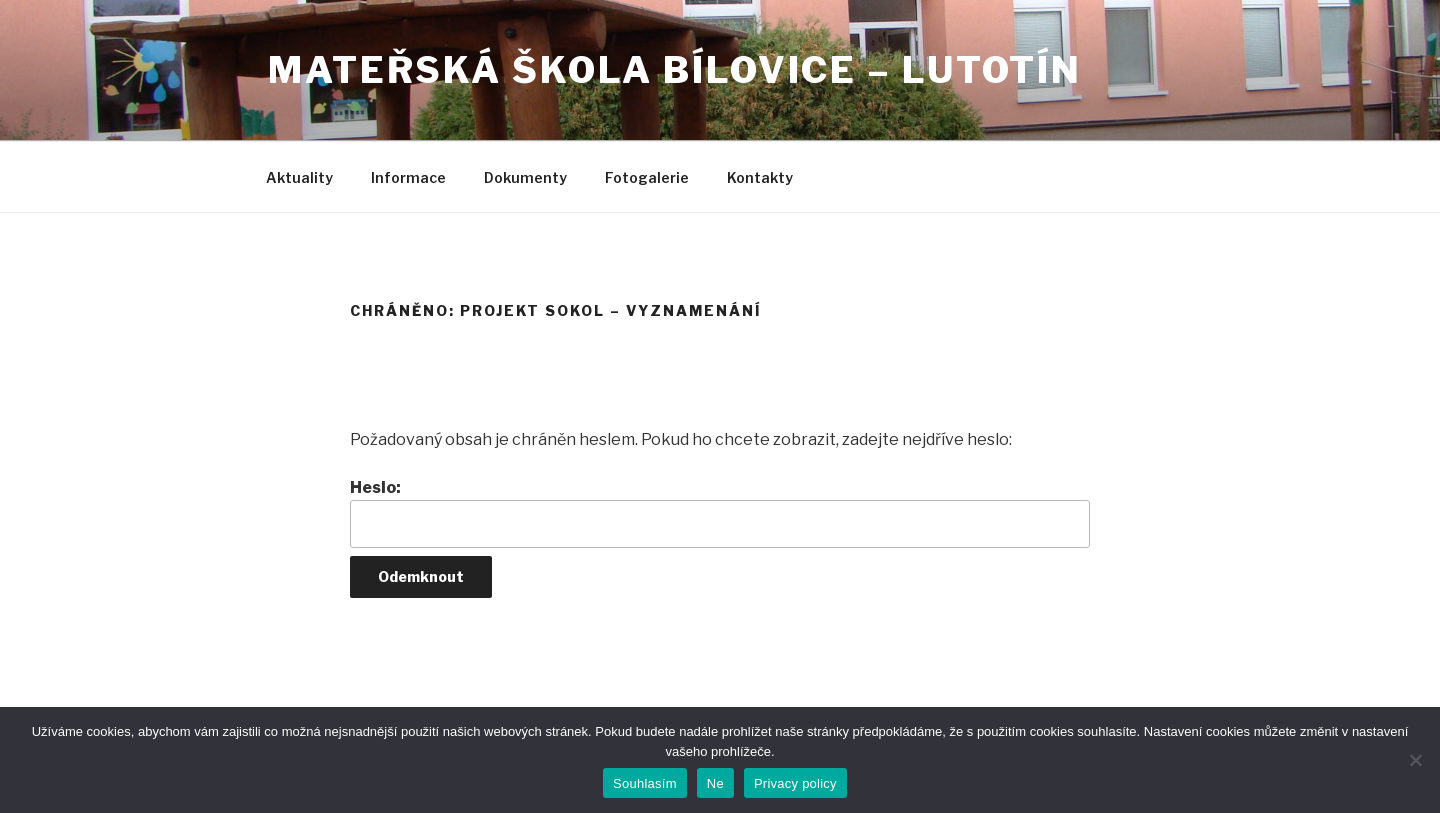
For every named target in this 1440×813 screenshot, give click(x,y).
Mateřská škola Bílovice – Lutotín (675, 70)
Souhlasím (645, 783)
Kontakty (760, 177)
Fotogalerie (647, 177)
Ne (715, 783)
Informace (408, 177)
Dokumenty (525, 177)
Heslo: (720, 513)
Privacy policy (795, 783)
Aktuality (299, 177)
